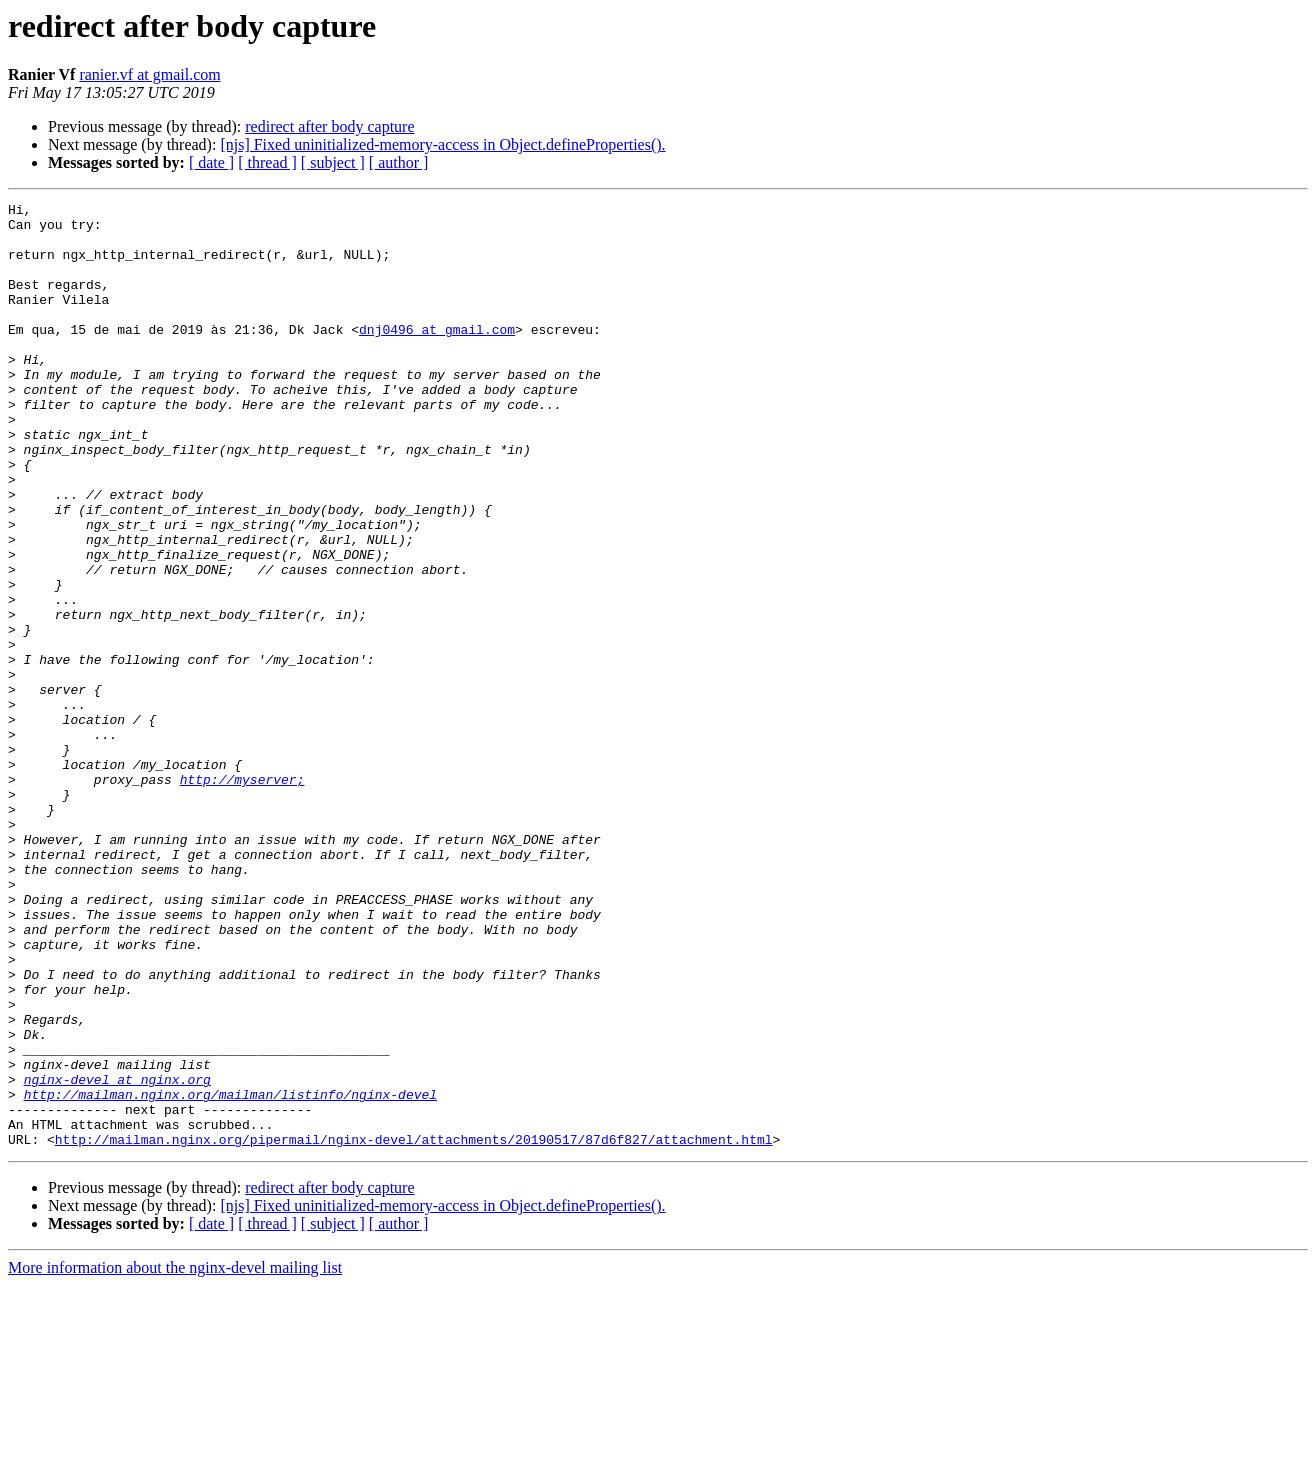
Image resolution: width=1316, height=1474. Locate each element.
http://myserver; (242, 896)
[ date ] (211, 162)
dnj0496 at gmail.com (437, 356)
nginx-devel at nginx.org (117, 1256)
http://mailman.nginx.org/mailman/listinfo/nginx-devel (230, 1274)
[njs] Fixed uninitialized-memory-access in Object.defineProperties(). (442, 144)
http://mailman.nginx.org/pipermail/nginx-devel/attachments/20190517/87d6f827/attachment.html (414, 1328)
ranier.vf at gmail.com (149, 74)
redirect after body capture (329, 126)
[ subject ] (333, 162)
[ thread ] (267, 162)
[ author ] (399, 162)
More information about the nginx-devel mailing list (175, 1456)
